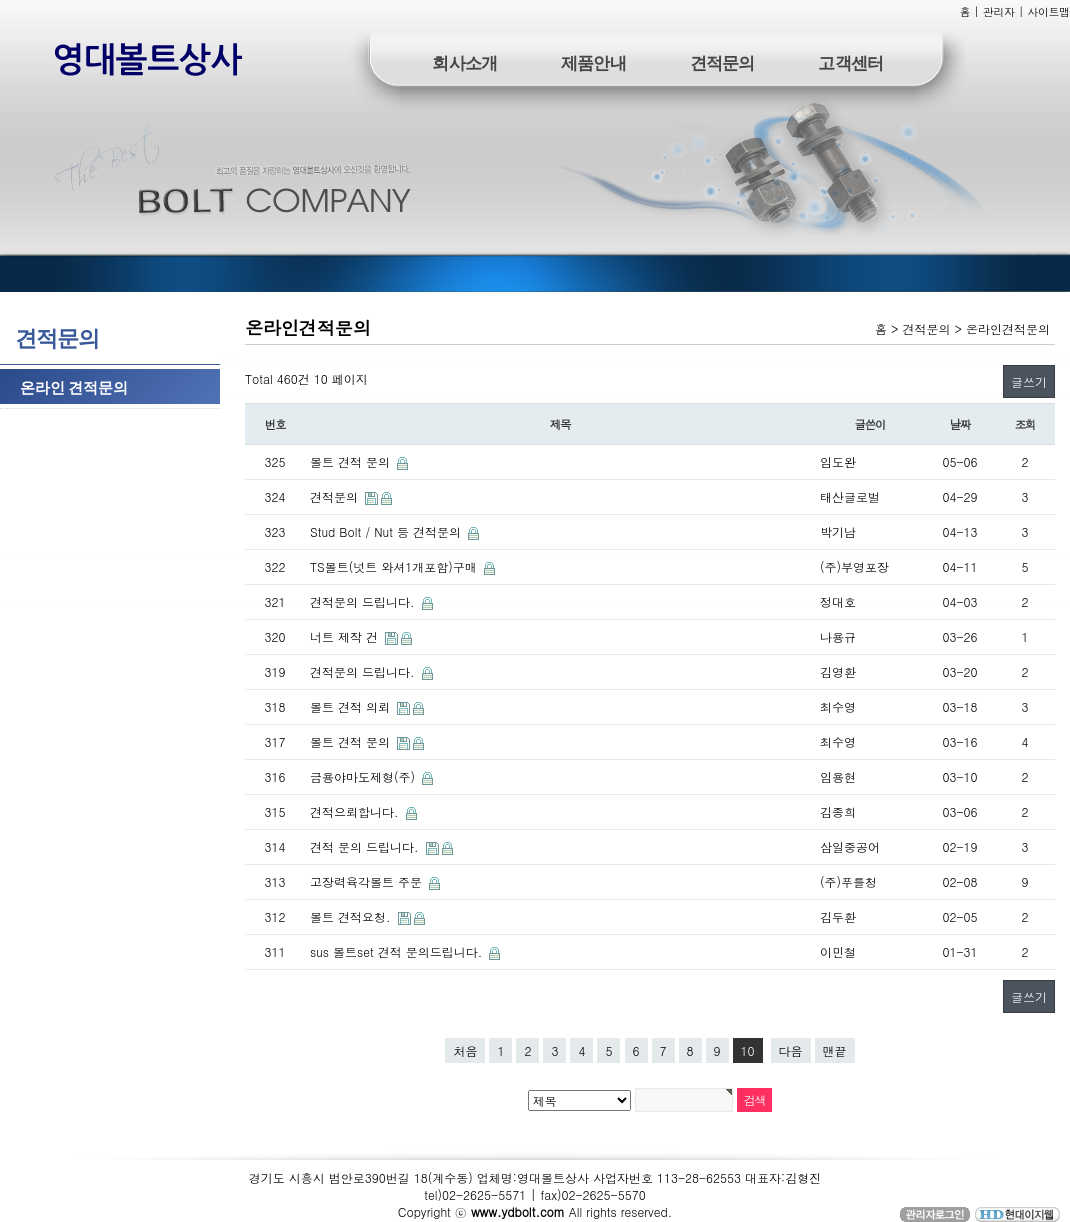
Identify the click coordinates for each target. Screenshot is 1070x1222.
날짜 (960, 424)
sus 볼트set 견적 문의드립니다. (398, 951)
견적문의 (722, 62)
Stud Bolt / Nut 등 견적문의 (387, 531)
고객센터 (850, 62)
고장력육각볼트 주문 (368, 881)
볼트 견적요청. (352, 916)
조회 (1025, 424)
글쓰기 (1029, 381)
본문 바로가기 (0, 0)
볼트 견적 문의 (352, 461)
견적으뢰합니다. (356, 811)
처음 (465, 1050)
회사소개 (464, 62)
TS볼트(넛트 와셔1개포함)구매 (395, 566)
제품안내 (593, 62)
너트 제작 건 (346, 636)
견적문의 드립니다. (364, 601)
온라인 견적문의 (74, 386)
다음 (791, 1050)
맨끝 (835, 1050)
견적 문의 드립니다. (366, 846)
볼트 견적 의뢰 (352, 706)
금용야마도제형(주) (364, 776)
